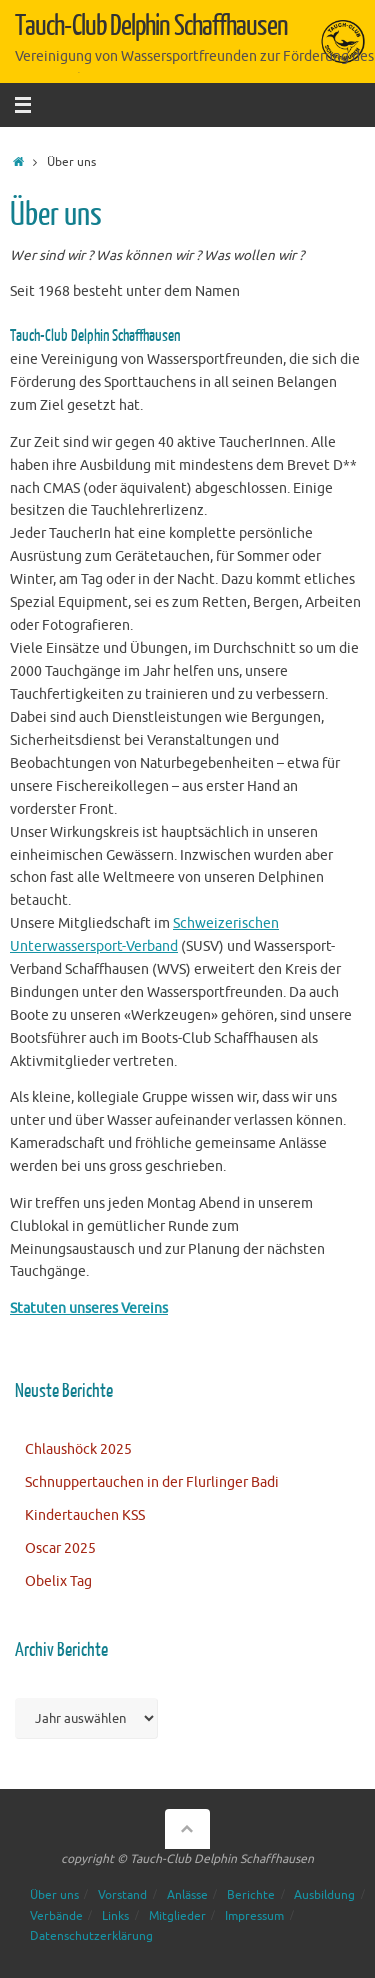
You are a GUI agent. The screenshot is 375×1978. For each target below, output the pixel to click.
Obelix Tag (58, 1581)
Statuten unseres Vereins (89, 1308)
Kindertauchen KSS (85, 1515)
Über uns (54, 1895)
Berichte (251, 1895)
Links (115, 1916)
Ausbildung (324, 1895)
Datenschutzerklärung (91, 1936)
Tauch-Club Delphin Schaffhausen (151, 26)
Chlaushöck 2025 (78, 1449)
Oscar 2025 (60, 1548)
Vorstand (122, 1895)
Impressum (254, 1916)
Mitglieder (177, 1916)
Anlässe (187, 1895)
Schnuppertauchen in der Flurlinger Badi (152, 1482)
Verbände (56, 1916)
